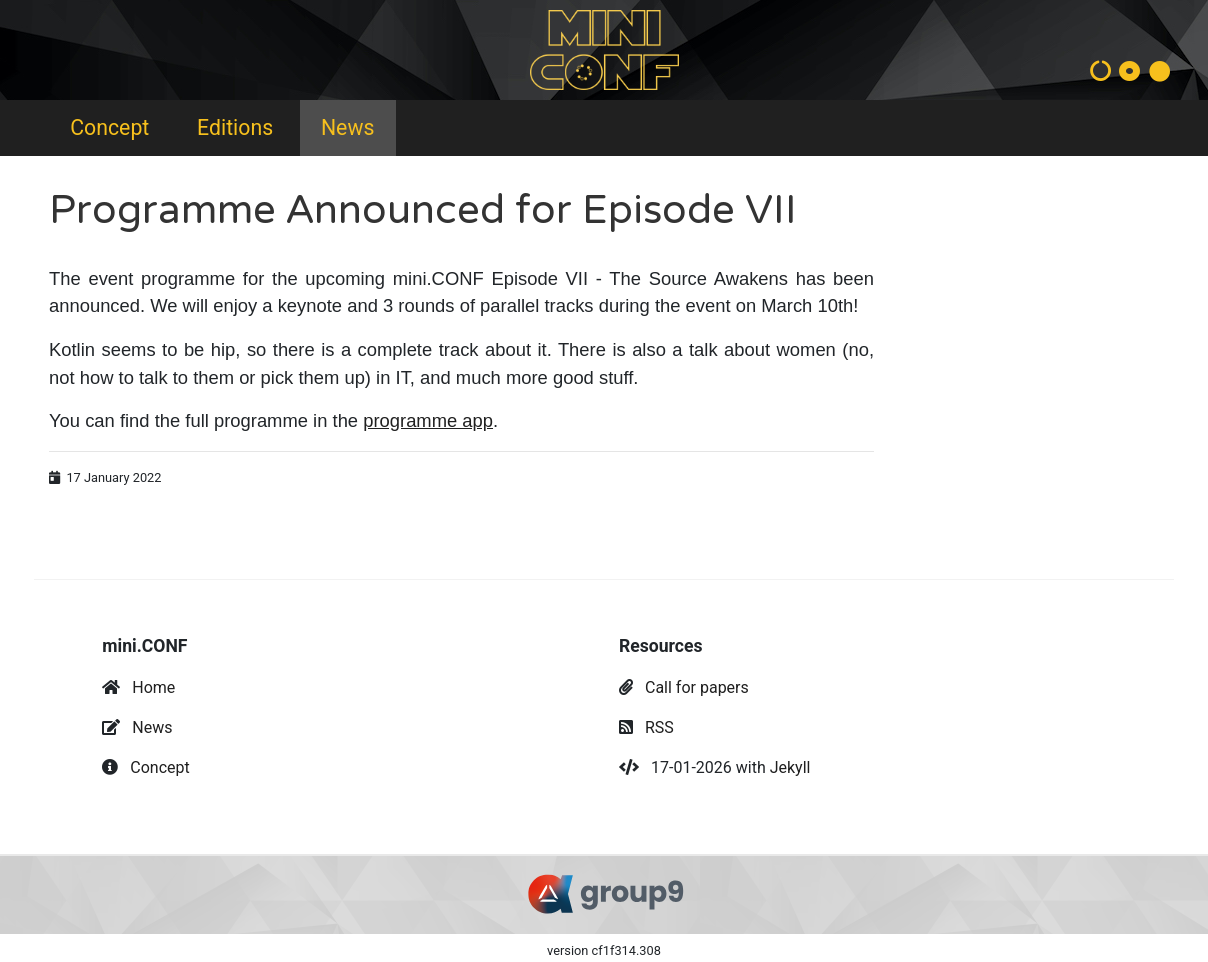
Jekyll (790, 767)
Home (153, 687)
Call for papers (697, 687)
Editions (235, 127)
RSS (659, 727)
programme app (428, 420)
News (347, 127)
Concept (109, 127)
